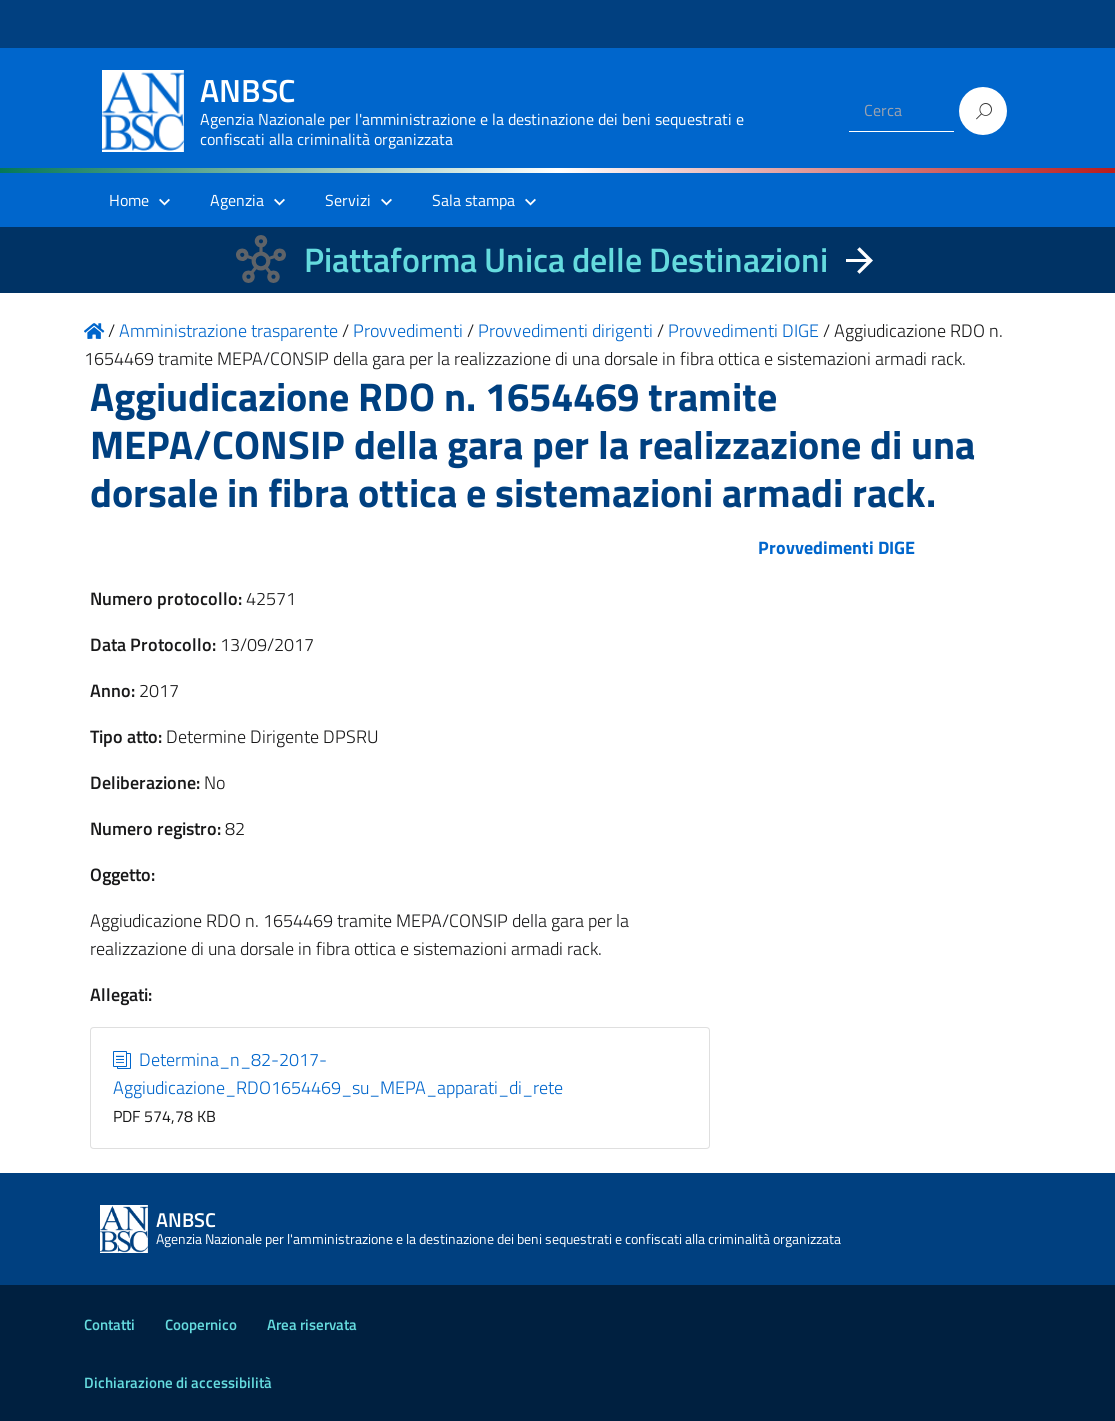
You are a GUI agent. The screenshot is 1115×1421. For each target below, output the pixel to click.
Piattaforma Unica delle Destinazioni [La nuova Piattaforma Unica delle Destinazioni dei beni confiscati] (566, 259)
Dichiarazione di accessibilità (178, 1382)
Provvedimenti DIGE (836, 547)
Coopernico (201, 1324)
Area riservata (312, 1324)
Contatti (109, 1324)
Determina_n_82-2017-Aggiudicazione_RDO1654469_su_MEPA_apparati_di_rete (338, 1073)
